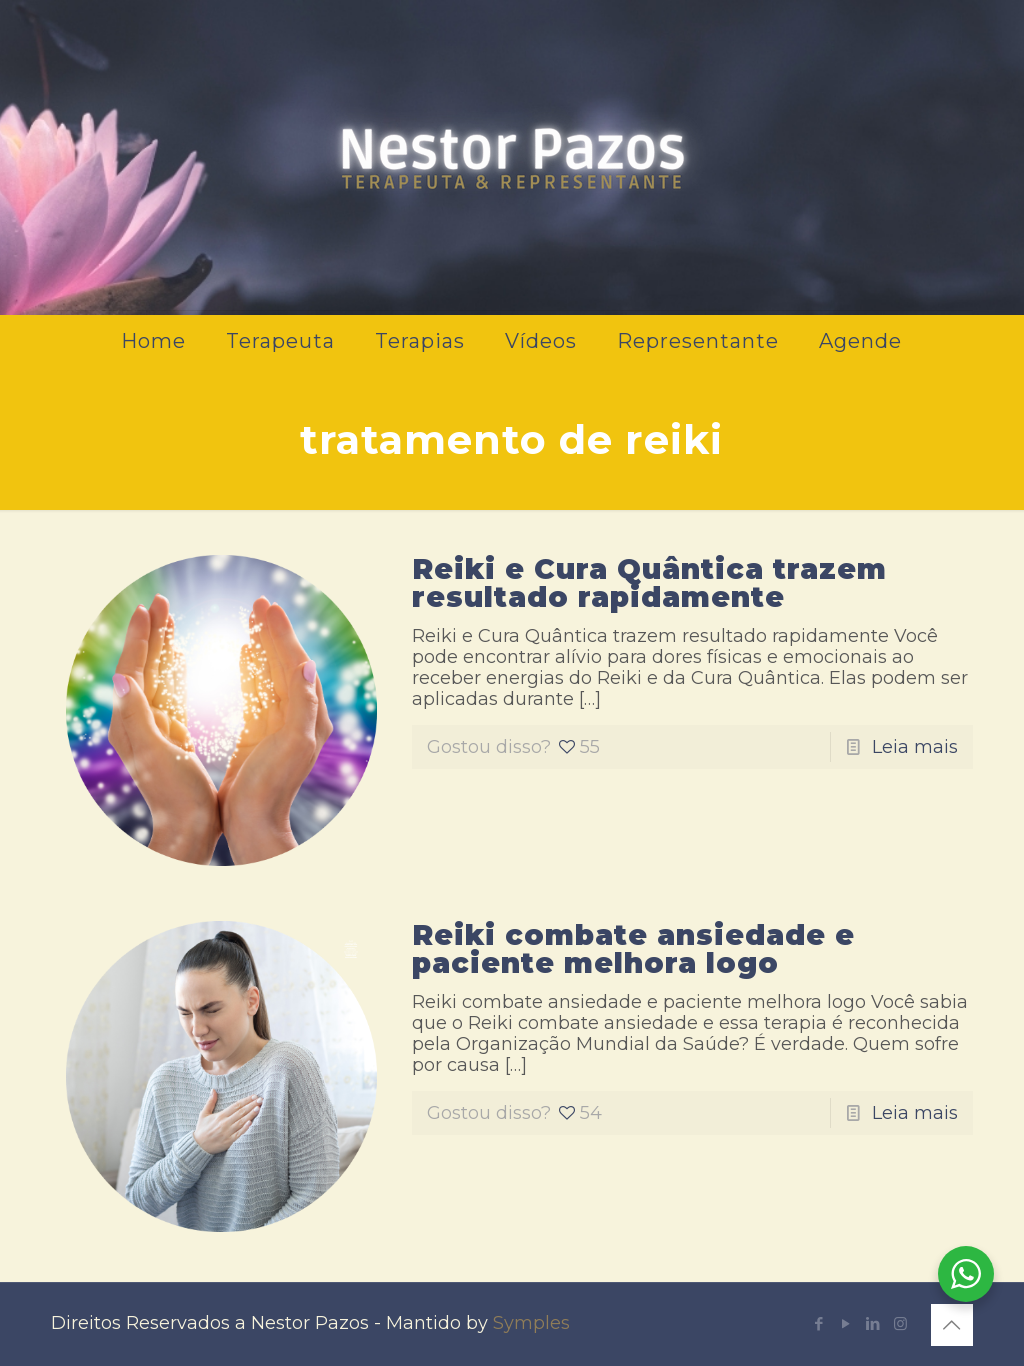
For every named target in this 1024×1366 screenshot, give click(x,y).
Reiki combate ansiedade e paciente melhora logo (633, 949)
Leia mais (915, 747)
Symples (531, 1323)
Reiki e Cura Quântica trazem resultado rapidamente (649, 583)
